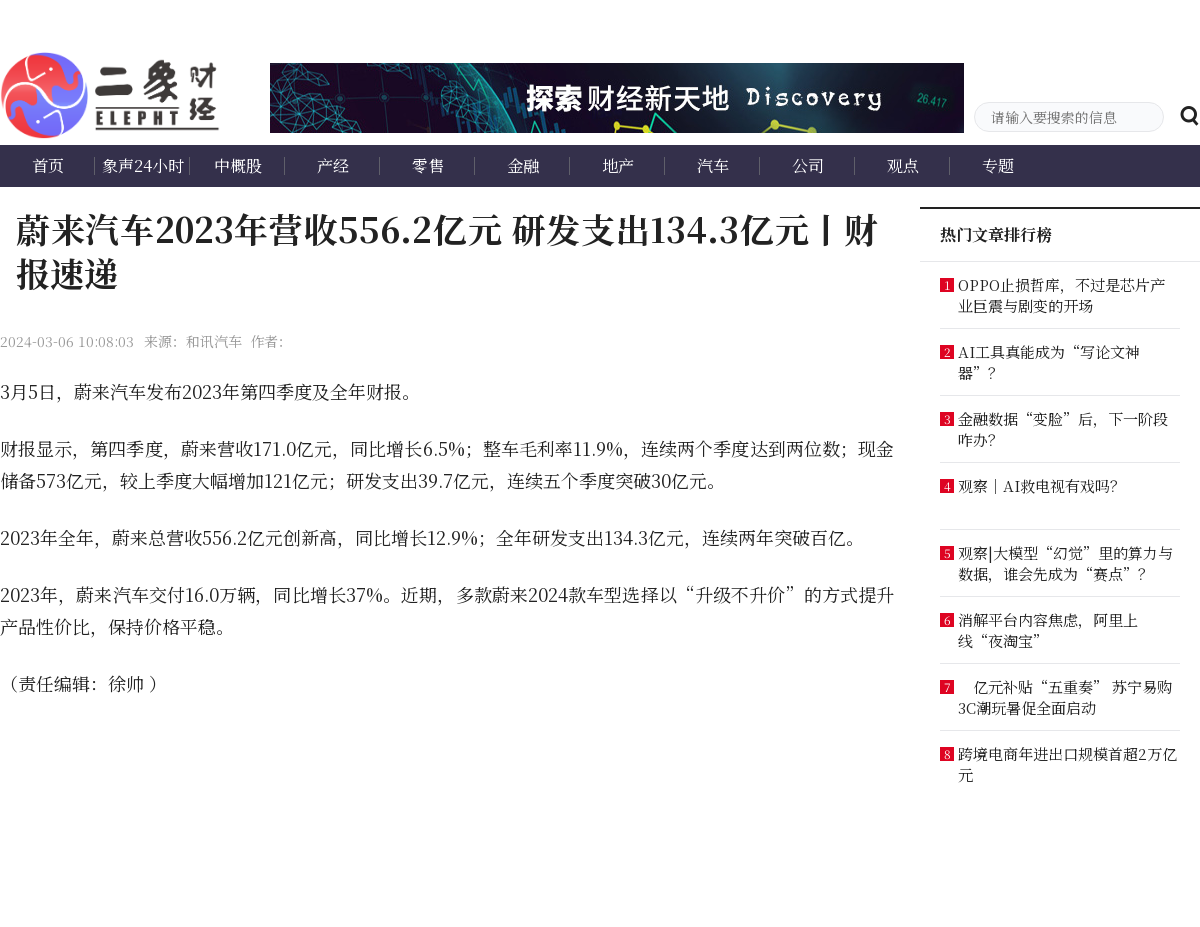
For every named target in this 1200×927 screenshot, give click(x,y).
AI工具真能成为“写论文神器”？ (1049, 362)
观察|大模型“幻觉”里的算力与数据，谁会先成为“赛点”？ (1065, 563)
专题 (998, 165)
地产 (618, 165)
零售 (428, 165)
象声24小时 (143, 165)
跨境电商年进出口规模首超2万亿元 (1067, 764)
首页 (48, 165)
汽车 (713, 165)
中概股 (238, 165)
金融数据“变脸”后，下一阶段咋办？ (1063, 429)
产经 (333, 165)
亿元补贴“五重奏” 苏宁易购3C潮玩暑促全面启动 (1065, 697)
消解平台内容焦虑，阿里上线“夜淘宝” (1048, 630)
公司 (808, 165)
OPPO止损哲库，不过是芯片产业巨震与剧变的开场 (1061, 295)
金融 (523, 165)
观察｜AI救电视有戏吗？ (1041, 485)
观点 (903, 165)
